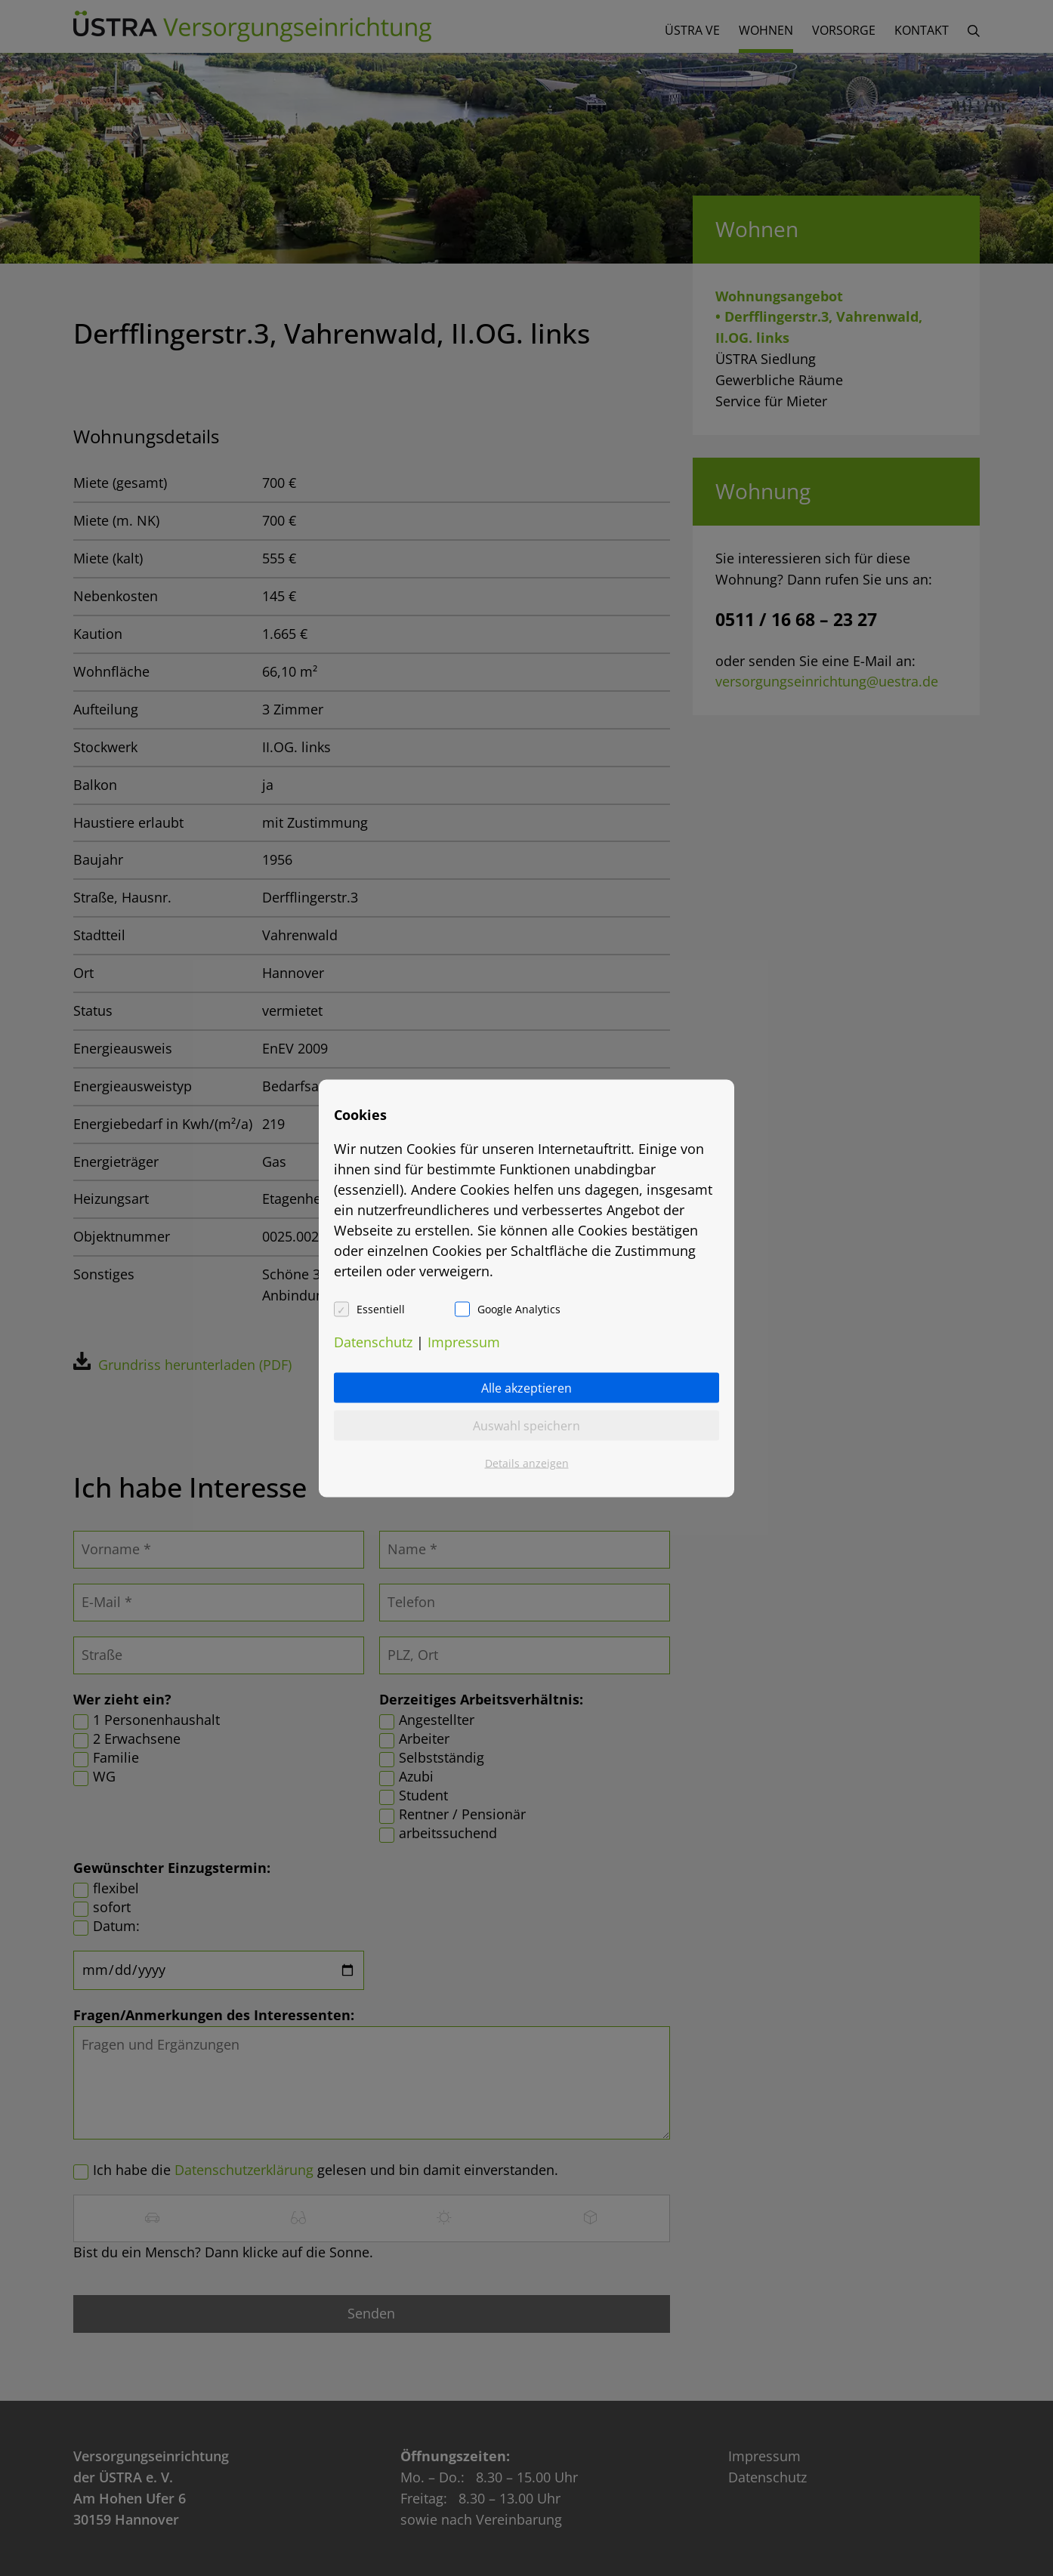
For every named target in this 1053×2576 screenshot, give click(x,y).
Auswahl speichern (526, 1425)
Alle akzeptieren (526, 1387)
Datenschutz (373, 1341)
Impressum (464, 1341)
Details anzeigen (527, 1462)
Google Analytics (518, 1308)
